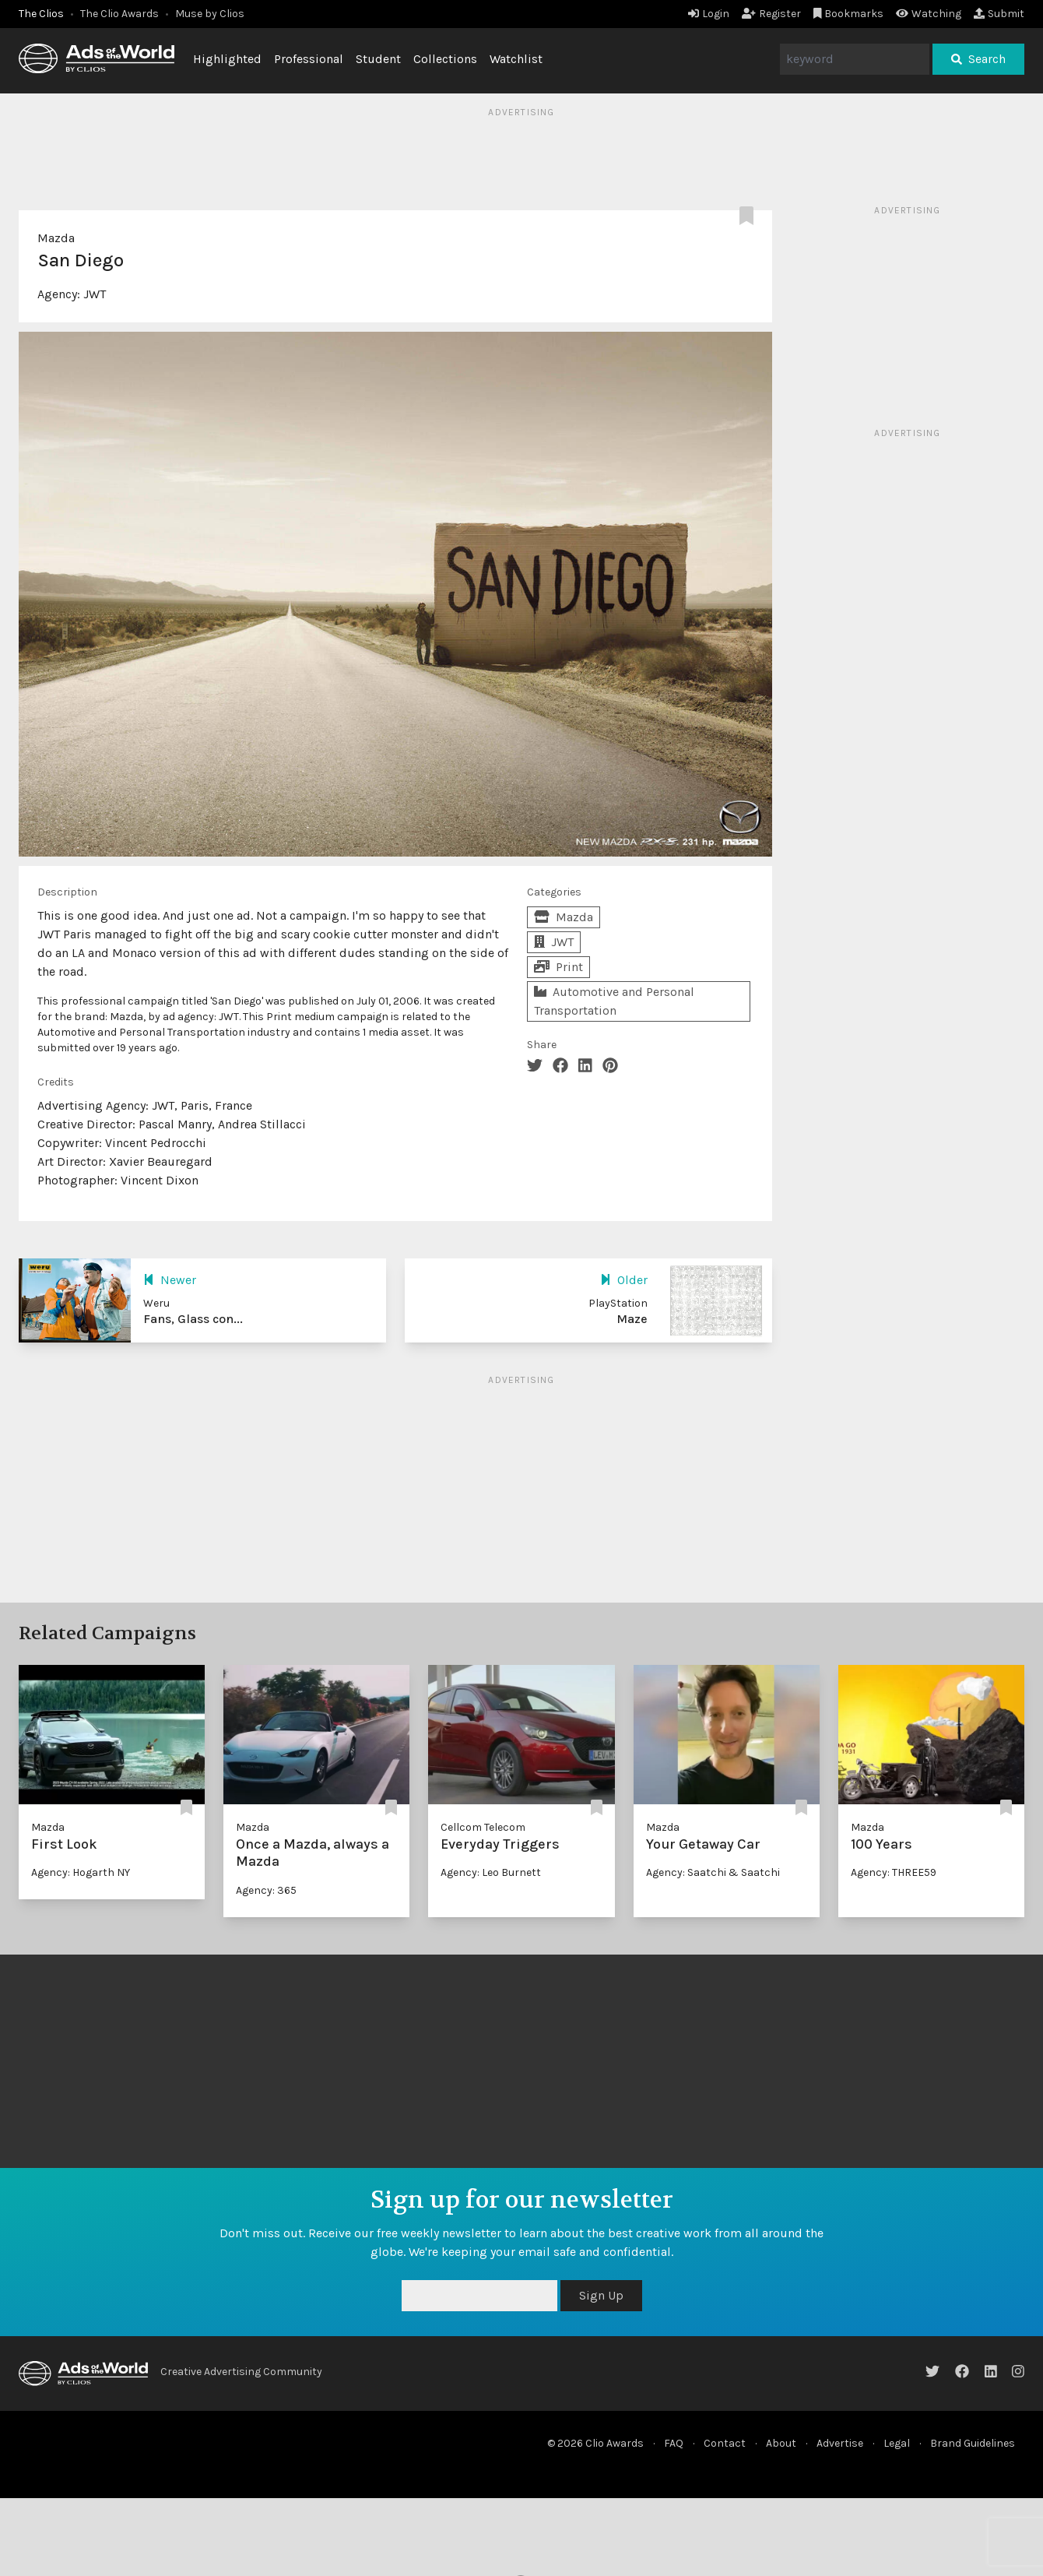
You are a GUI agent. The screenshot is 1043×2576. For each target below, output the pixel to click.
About (781, 2443)
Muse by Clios (209, 13)
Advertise (839, 2443)
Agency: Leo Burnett (491, 1872)
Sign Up (601, 2295)
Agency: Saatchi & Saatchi (713, 1872)
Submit (999, 13)
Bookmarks (848, 13)
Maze (632, 1318)
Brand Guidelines (972, 2443)
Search (978, 58)
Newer (169, 1279)
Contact (725, 2443)
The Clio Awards (119, 13)
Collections (445, 58)
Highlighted (227, 58)
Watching (928, 13)
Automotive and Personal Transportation (614, 1001)
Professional (308, 58)
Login (708, 13)
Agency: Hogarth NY (80, 1872)
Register (771, 13)
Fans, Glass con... (193, 1318)
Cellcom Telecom (483, 1827)
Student (378, 58)
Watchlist (516, 58)
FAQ (673, 2443)
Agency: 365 (266, 1890)
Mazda (56, 238)
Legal (896, 2443)
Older (624, 1279)
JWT (94, 294)
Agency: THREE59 (893, 1872)
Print (558, 966)
